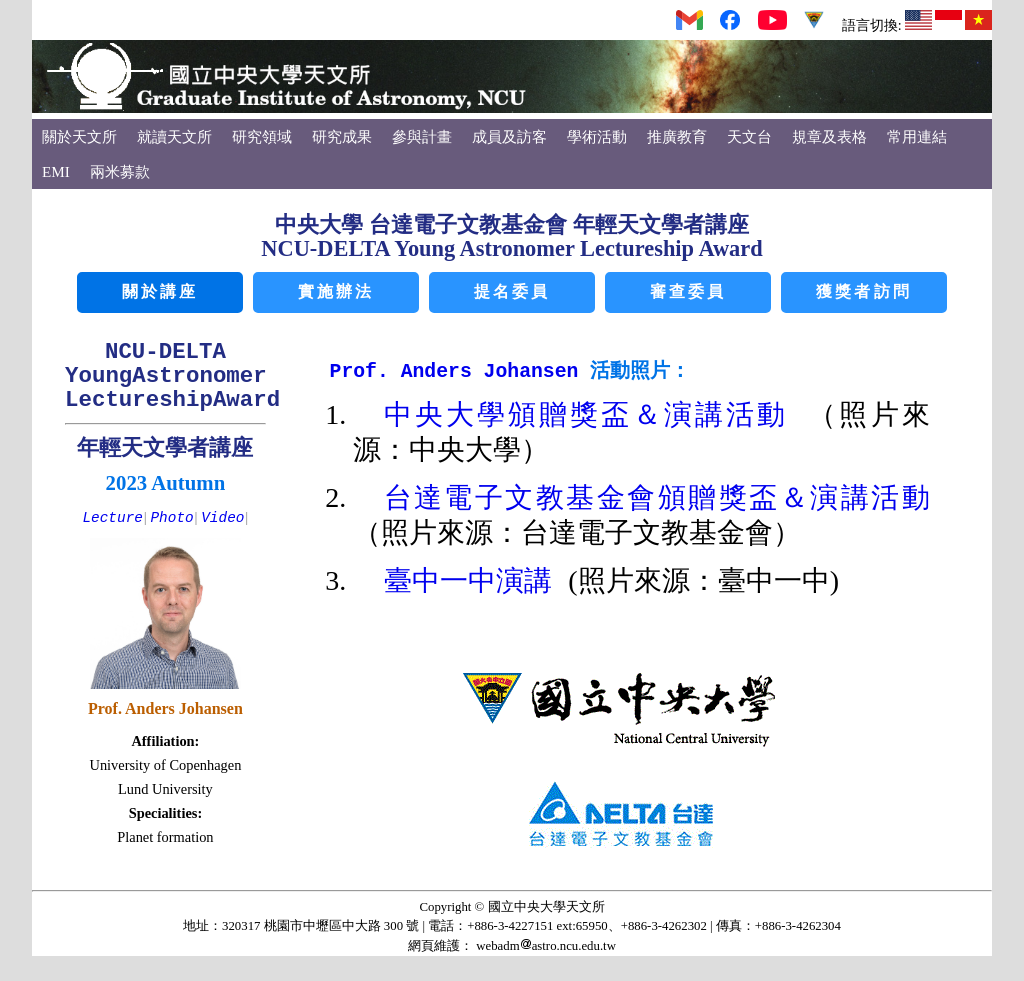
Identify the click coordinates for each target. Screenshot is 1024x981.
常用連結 (917, 136)
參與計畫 (422, 136)
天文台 (749, 136)
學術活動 (597, 136)
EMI (56, 171)
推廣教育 (677, 136)
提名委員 (512, 293)
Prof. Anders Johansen (460, 372)
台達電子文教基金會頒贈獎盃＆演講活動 (657, 499)
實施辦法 (336, 293)
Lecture (112, 518)
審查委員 (688, 293)
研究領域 (262, 136)
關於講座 (160, 293)
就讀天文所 (174, 136)
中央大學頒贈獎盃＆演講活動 (596, 416)
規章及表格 (829, 136)
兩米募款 (120, 171)
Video (222, 518)
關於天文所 (79, 136)
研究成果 (342, 136)
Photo (171, 518)
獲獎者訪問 (864, 293)
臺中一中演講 (476, 582)
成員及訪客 (509, 136)
